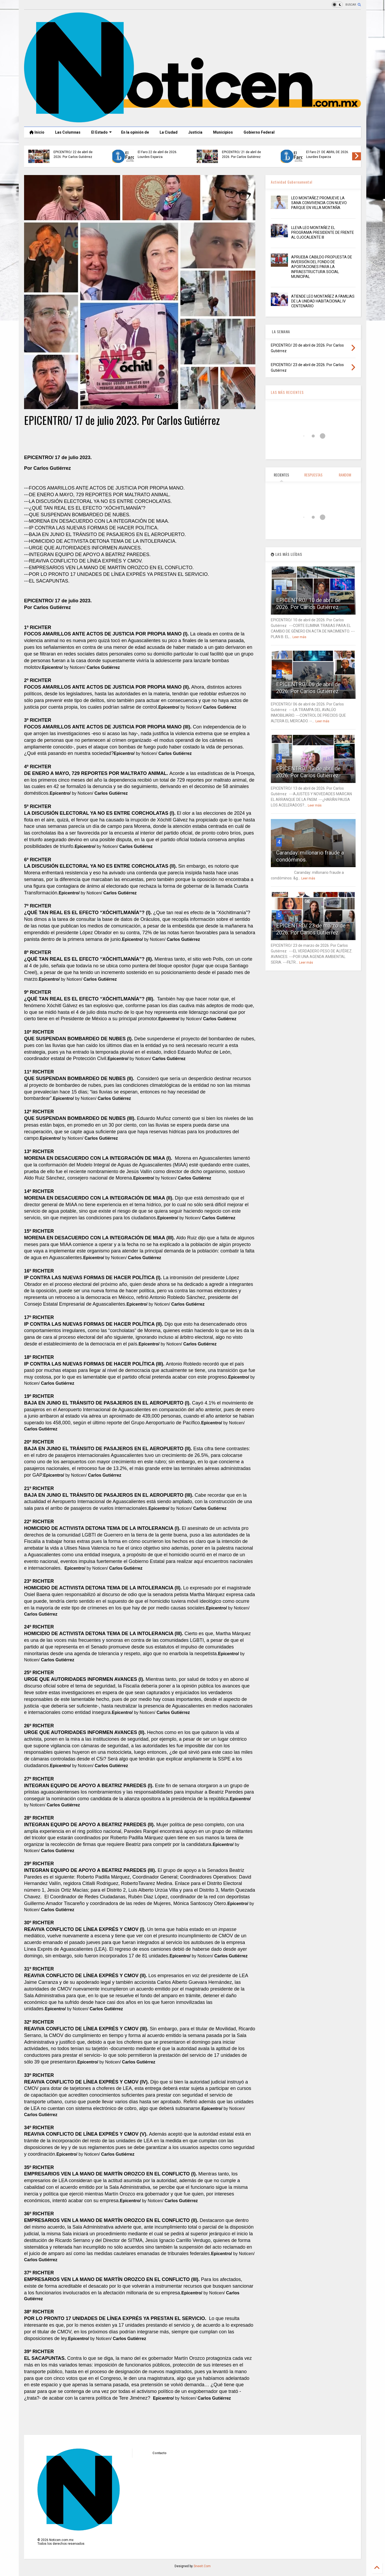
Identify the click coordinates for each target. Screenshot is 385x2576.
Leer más (299, 637)
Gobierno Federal (259, 132)
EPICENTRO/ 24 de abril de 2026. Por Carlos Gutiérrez (73, 154)
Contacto (159, 2453)
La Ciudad (169, 132)
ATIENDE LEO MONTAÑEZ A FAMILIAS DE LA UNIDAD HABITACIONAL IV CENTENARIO (323, 301)
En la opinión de (135, 132)
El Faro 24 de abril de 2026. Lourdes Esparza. (157, 154)
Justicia (195, 132)
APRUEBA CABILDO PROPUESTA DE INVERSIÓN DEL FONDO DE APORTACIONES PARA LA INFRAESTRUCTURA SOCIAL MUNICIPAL (321, 267)
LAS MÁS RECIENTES (287, 392)
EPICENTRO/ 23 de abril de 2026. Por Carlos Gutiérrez (241, 154)
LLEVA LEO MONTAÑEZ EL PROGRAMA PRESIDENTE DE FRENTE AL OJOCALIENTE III (322, 232)
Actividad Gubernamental (291, 182)
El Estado (101, 132)
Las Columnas (67, 132)
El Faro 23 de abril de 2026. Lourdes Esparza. (326, 154)
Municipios (223, 132)
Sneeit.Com (202, 2566)
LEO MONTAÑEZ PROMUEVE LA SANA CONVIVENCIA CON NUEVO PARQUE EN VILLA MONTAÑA (319, 203)
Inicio (36, 132)
